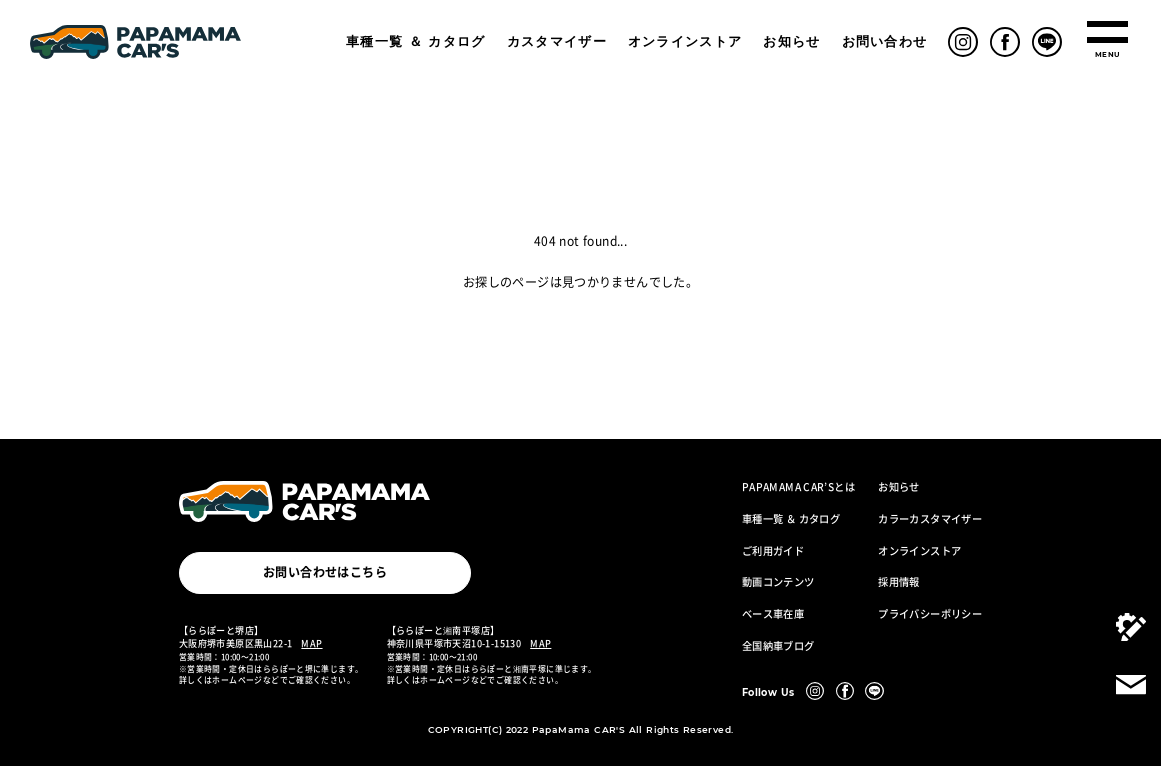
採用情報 (899, 582)
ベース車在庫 (773, 614)
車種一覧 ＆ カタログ (416, 41)
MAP (311, 643)
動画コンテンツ (778, 582)
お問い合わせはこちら (325, 571)
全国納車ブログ (778, 646)
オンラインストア (685, 41)
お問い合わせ (885, 41)
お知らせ (791, 41)
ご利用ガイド (773, 551)
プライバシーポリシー (930, 614)
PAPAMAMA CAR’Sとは (798, 487)
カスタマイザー (557, 41)
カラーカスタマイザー (930, 519)
